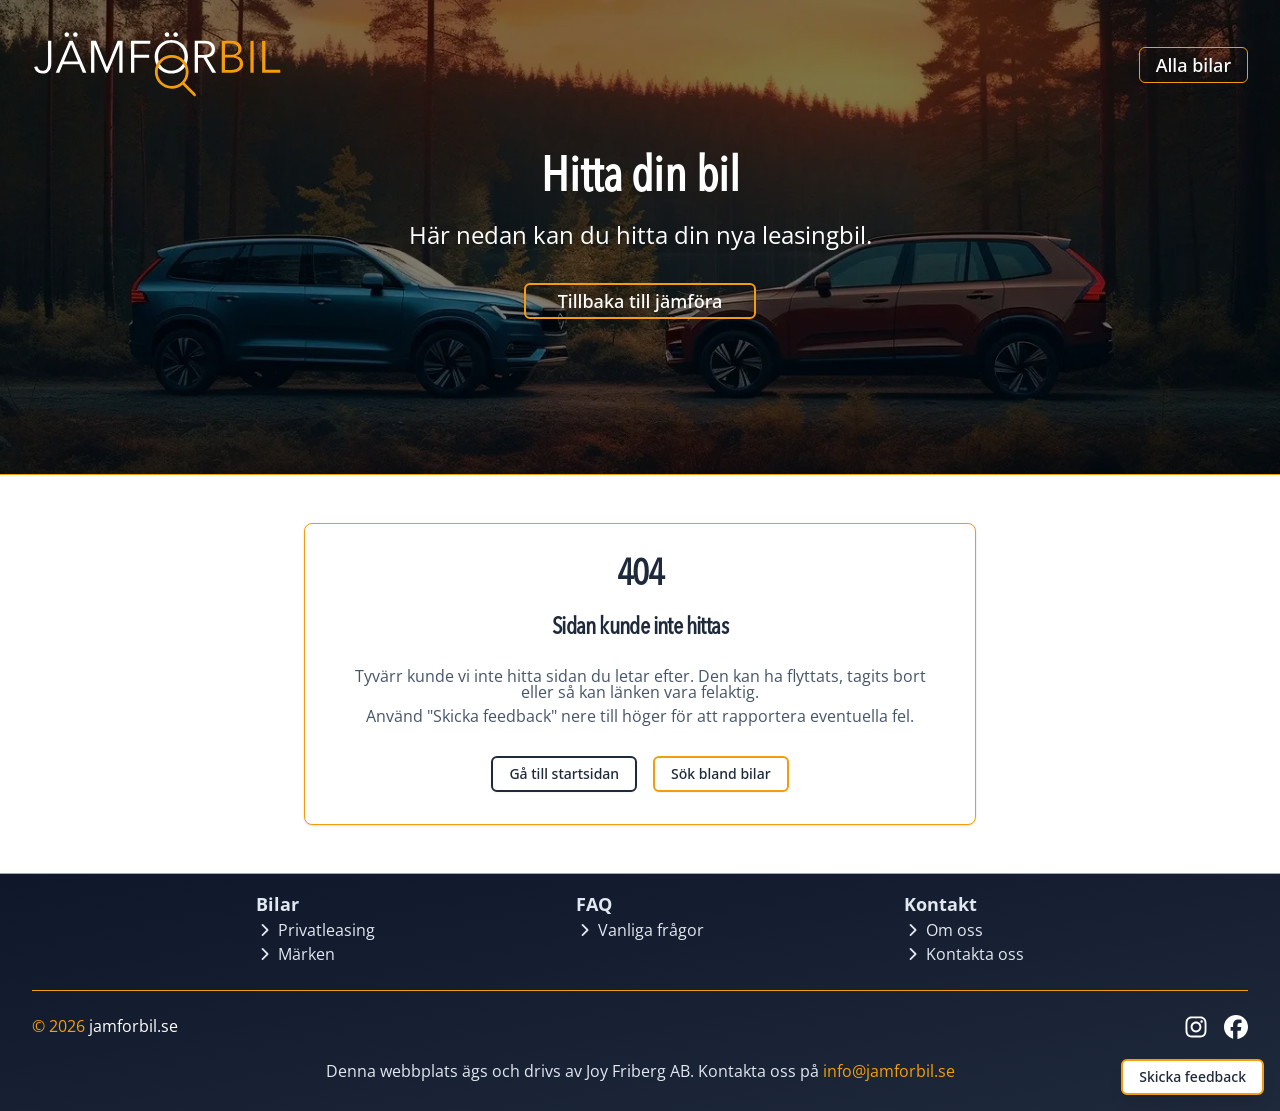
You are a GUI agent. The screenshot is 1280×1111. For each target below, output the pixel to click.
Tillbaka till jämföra (640, 301)
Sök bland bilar (720, 773)
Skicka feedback (1192, 1076)
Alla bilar (1193, 65)
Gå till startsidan (564, 773)
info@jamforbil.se (889, 1071)
